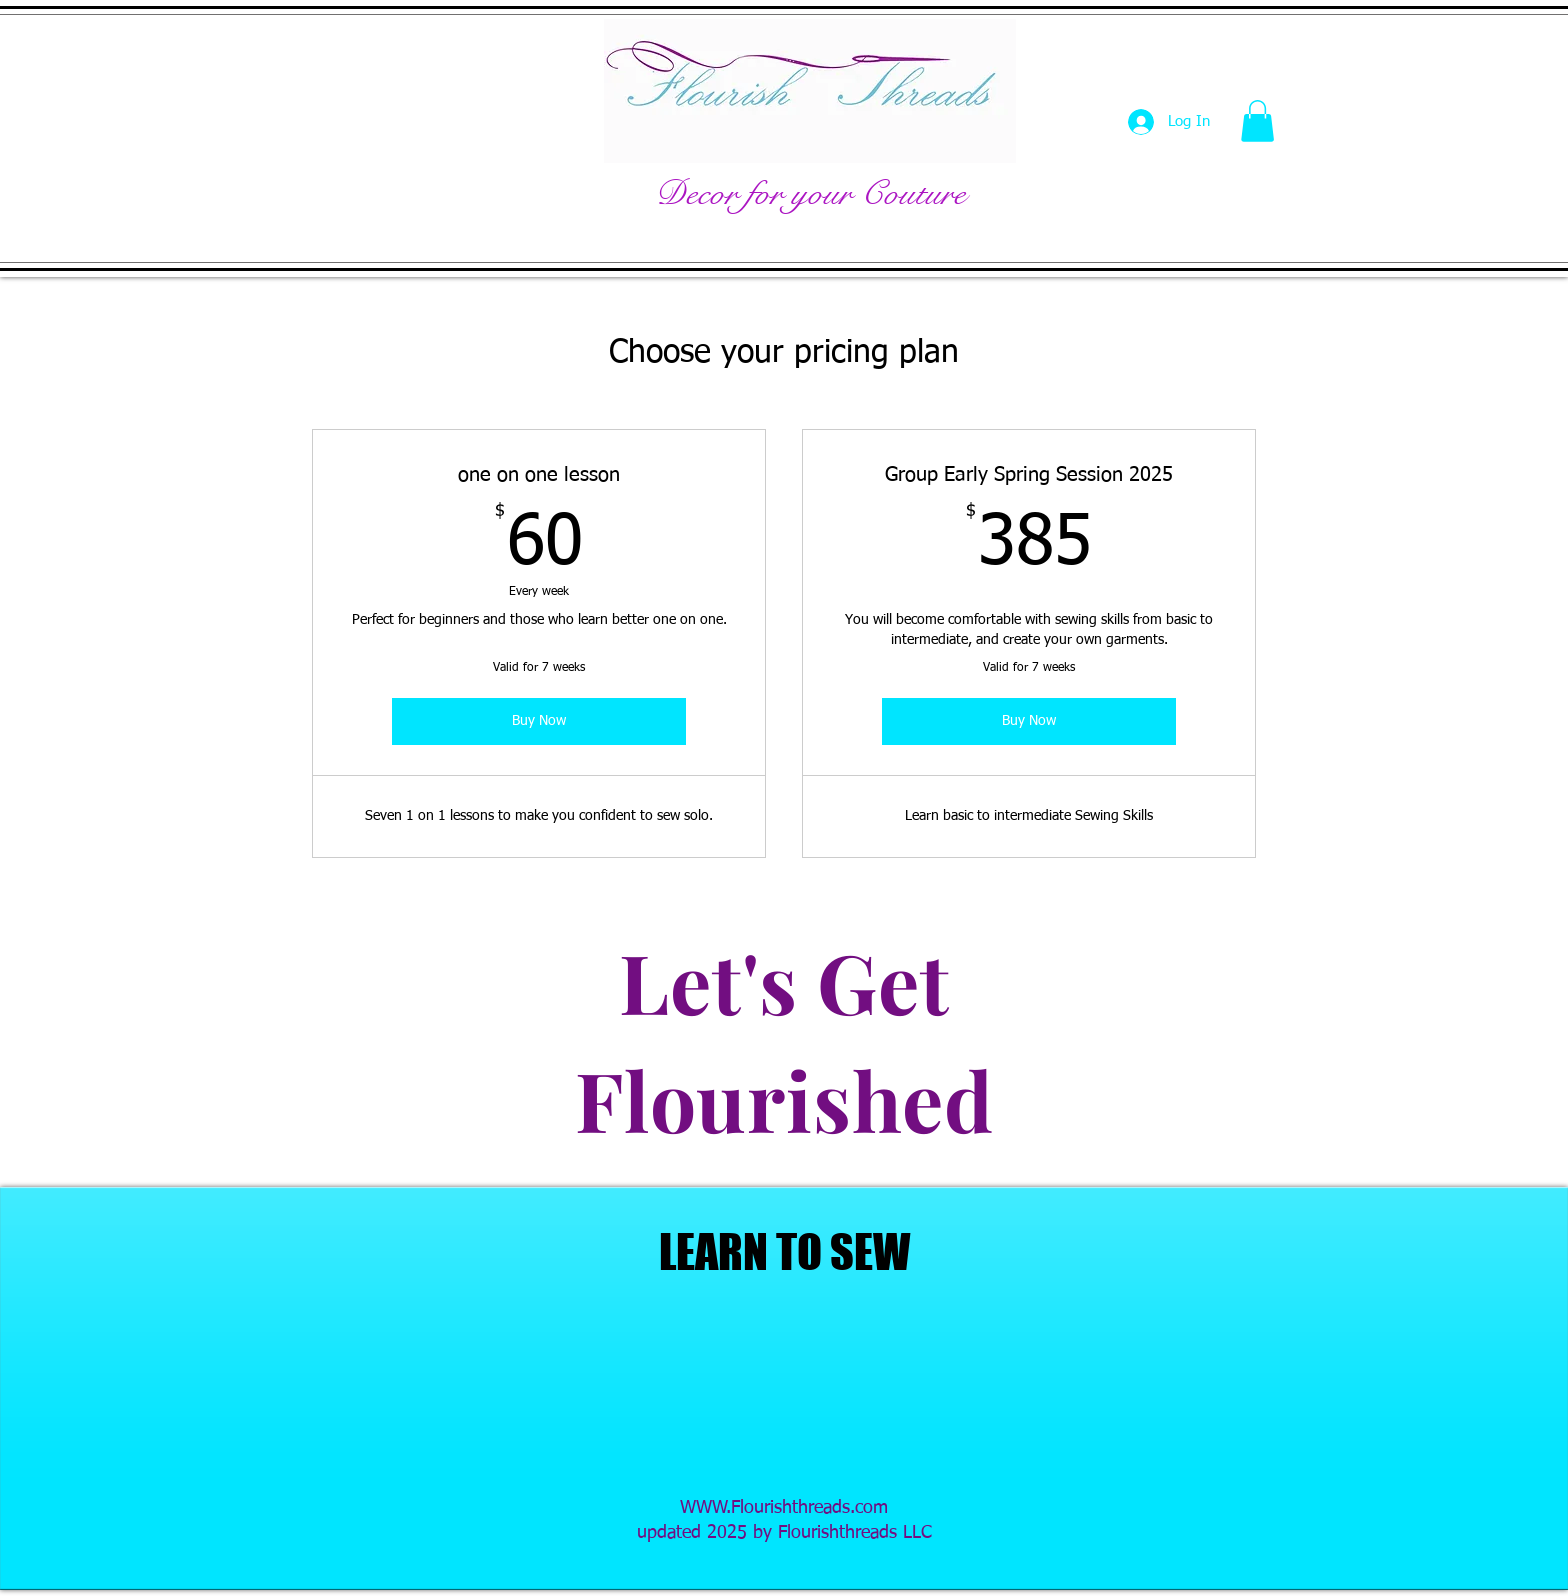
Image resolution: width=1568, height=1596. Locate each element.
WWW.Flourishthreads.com (784, 1508)
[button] (1257, 121)
